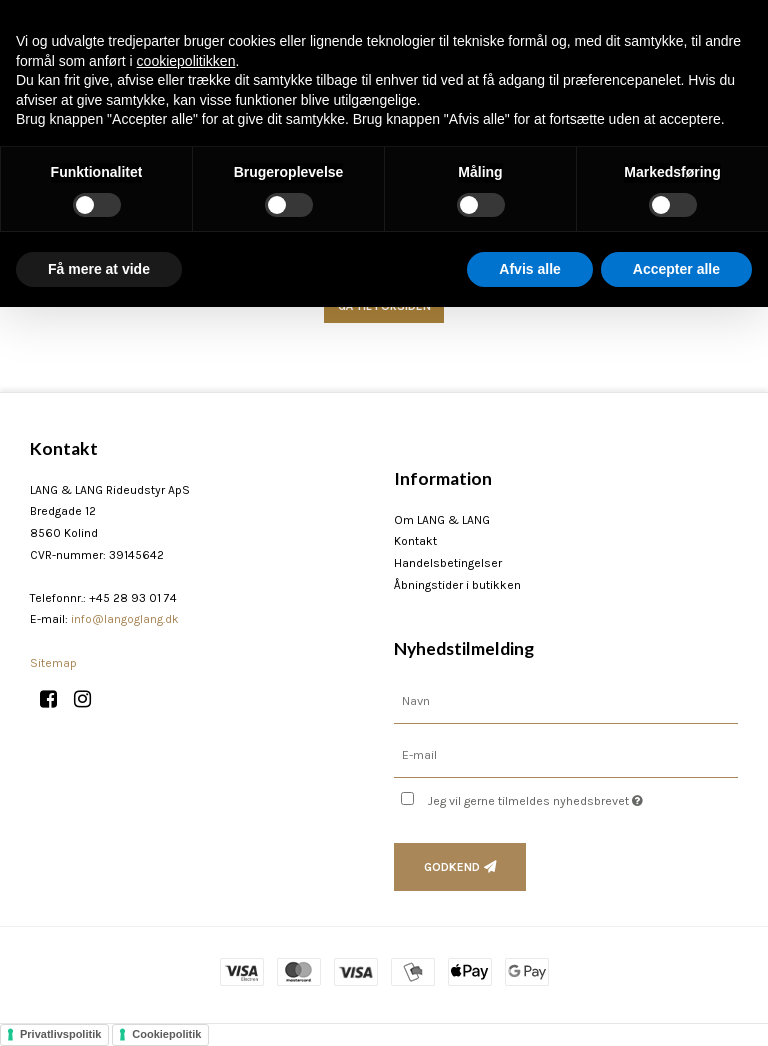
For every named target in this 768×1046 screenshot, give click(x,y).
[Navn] (566, 700)
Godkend (452, 867)
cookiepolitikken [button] (186, 61)
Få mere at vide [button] (99, 269)
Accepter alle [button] (676, 269)
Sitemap (53, 663)
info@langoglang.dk (125, 619)
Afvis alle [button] (529, 269)
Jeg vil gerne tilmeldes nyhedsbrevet (583, 796)
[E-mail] (566, 754)
